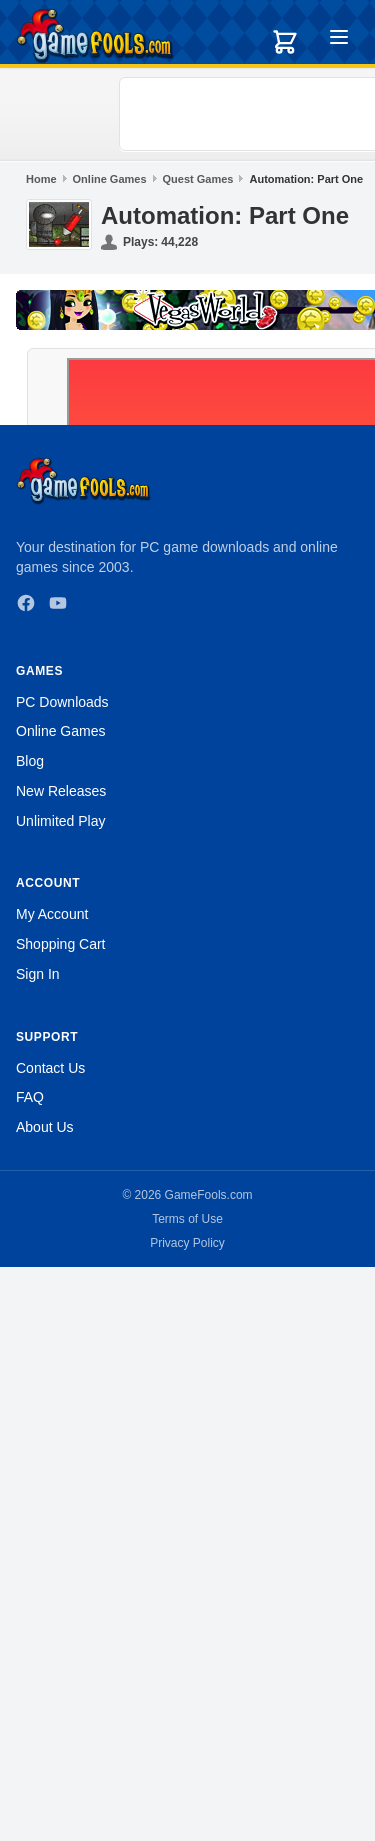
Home (41, 179)
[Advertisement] (250, 114)
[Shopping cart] (285, 42)
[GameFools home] (95, 36)
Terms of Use (187, 1219)
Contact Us (50, 1068)
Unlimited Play (60, 821)
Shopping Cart (61, 944)
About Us (45, 1127)
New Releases (61, 791)
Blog (30, 761)
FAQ (30, 1097)
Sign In (38, 974)
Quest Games (198, 179)
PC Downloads (62, 702)
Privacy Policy (187, 1243)
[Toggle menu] (339, 40)
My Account (52, 914)
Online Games (110, 179)
